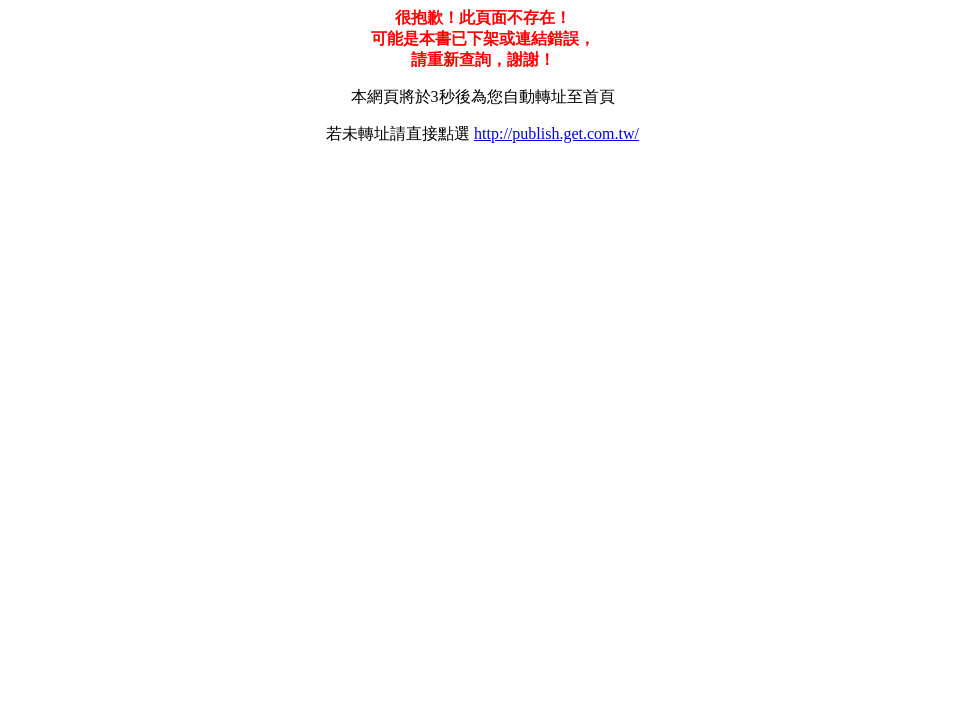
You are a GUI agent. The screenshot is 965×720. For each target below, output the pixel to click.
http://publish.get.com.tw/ (556, 133)
